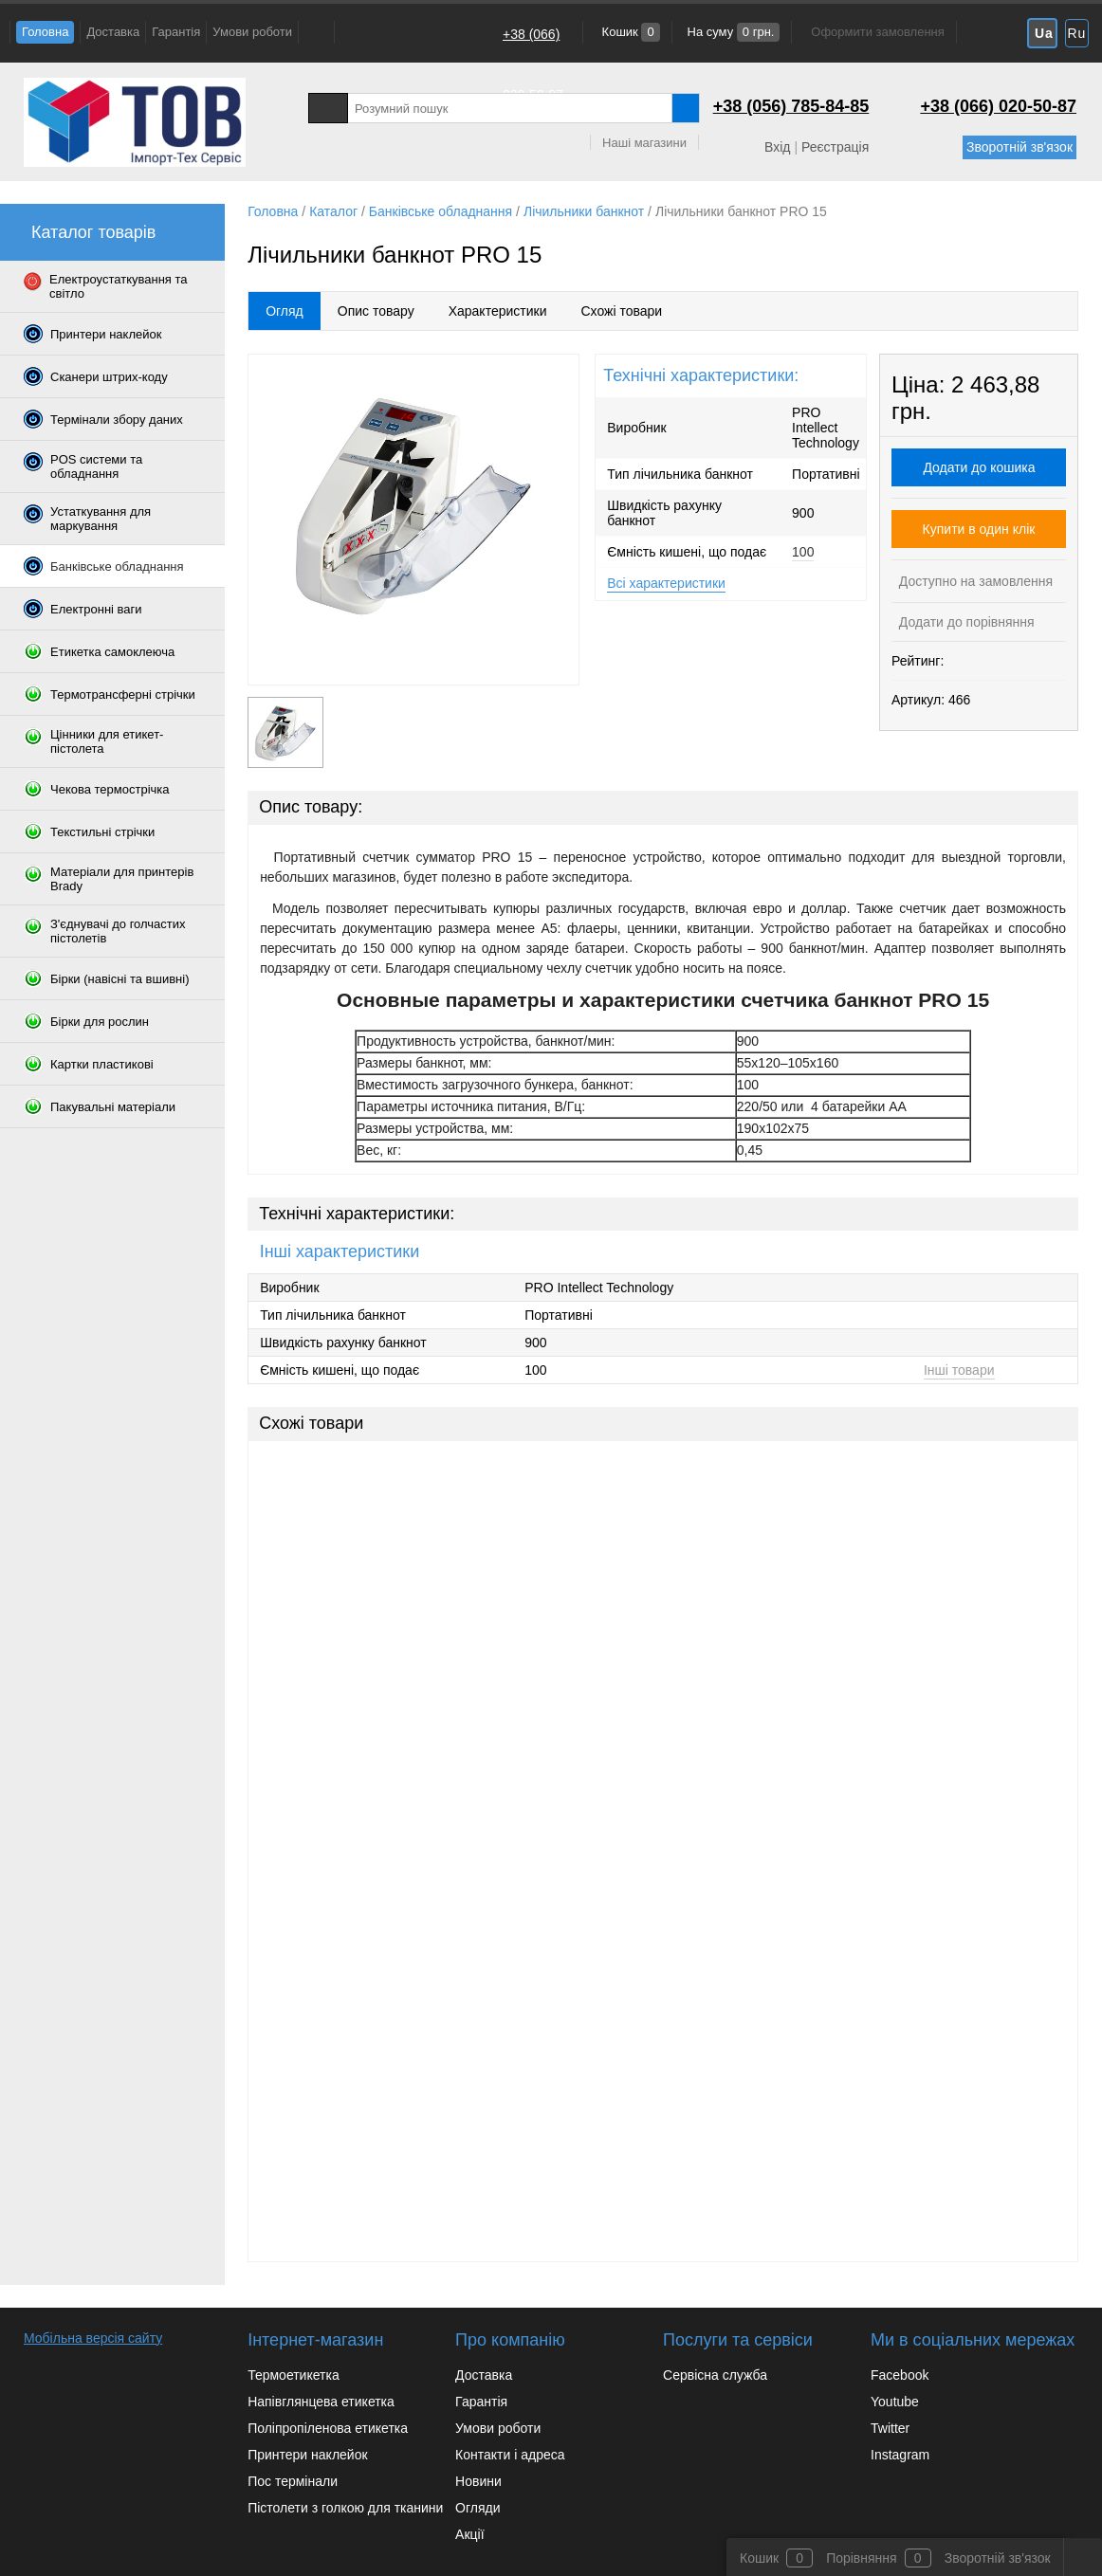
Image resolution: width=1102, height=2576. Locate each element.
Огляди (477, 2507)
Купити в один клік (979, 529)
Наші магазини (644, 143)
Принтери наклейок (307, 2454)
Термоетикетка (294, 2375)
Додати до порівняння (965, 622)
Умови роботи (252, 32)
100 (803, 551)
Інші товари (959, 1370)
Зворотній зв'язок (1019, 147)
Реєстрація (835, 147)
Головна (45, 32)
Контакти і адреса (509, 2454)
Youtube (895, 2401)
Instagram (900, 2454)
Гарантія (176, 32)
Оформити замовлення (877, 32)
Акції (469, 2534)
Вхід (777, 147)
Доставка (112, 32)
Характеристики (498, 311)
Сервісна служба (715, 2375)
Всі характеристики (666, 583)
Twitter (890, 2428)
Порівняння (861, 2558)
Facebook (899, 2375)
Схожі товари (621, 311)
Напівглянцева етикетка (321, 2401)
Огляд (284, 311)
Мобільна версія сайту (93, 2338)
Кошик (629, 32)
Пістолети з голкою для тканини (345, 2507)
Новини (478, 2481)
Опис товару (376, 311)
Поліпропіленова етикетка (328, 2428)
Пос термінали (293, 2481)
